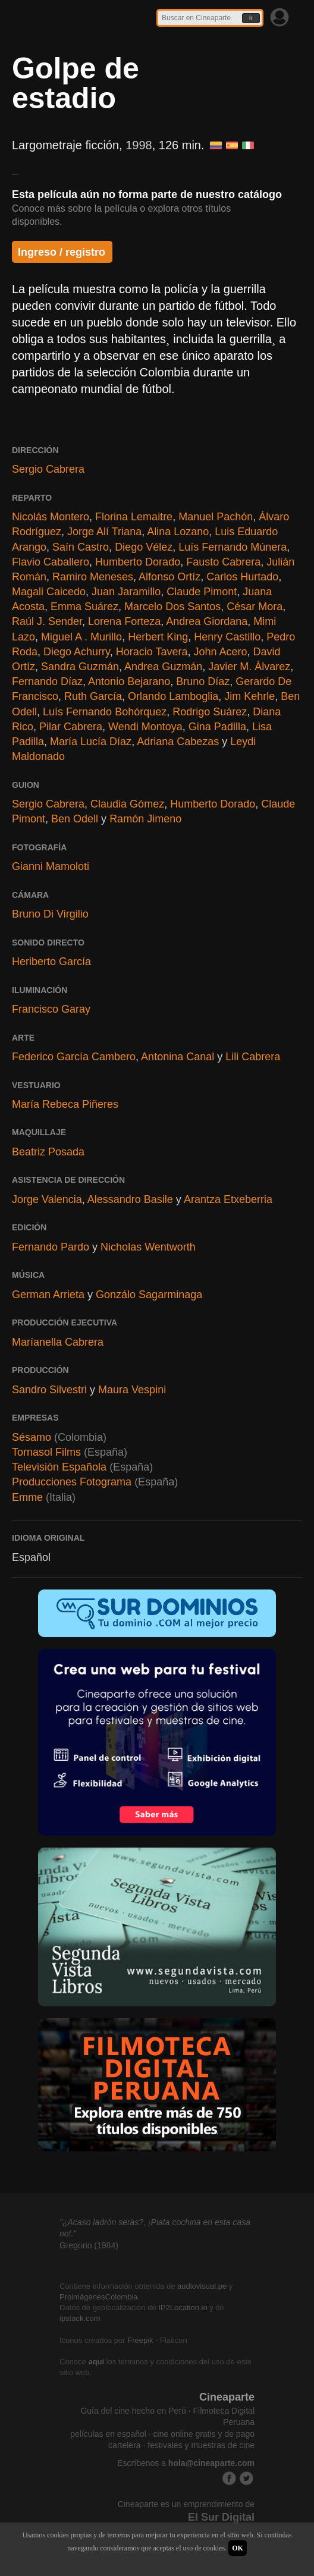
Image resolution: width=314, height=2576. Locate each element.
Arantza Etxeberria (228, 1199)
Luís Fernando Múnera (232, 547)
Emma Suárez (84, 606)
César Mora (254, 606)
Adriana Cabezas (178, 741)
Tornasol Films (48, 1452)
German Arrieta (48, 1294)
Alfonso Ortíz (169, 577)
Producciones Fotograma (71, 1482)
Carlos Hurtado (242, 577)
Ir (251, 18)
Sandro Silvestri (49, 1390)
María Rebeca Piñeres (65, 1104)
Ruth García (93, 696)
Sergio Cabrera (48, 469)
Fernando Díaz (47, 681)
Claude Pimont (202, 592)
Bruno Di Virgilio (50, 914)
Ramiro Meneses (92, 577)
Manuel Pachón (215, 517)
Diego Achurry (76, 652)
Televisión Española (59, 1467)
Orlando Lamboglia (173, 696)
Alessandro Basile (130, 1199)
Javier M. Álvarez (249, 667)
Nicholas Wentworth (148, 1247)
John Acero (220, 652)
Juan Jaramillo (126, 592)
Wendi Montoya (145, 727)
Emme (27, 1497)
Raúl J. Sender (47, 621)
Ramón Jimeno (145, 819)
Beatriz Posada (48, 1152)
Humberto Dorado (137, 562)
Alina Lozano (178, 532)
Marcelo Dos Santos (172, 606)
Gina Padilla (217, 727)
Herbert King (158, 637)
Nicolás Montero (50, 517)
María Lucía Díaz (90, 741)
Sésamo (31, 1437)
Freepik (140, 2340)
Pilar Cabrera (70, 727)
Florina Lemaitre (133, 517)
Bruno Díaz (203, 681)
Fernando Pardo (50, 1247)
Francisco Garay (51, 1009)
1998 (138, 145)
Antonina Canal (177, 1057)
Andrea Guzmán (163, 667)
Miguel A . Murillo (81, 637)
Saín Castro (80, 547)
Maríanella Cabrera (57, 1342)
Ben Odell (74, 819)
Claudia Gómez (127, 804)
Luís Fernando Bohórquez (105, 712)
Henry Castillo (227, 637)
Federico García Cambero (74, 1057)
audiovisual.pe (202, 2286)
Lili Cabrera (252, 1057)
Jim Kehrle (249, 696)
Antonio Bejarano (129, 681)
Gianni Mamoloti (50, 866)
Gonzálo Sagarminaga (149, 1294)
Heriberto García (51, 961)
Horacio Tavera (152, 652)
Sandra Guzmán (80, 667)
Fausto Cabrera (223, 562)
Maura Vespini (132, 1390)
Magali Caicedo (49, 592)
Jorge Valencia (47, 1199)
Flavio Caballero (50, 562)
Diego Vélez (143, 547)
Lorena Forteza (124, 621)
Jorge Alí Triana (104, 532)
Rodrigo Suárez (209, 712)
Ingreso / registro (61, 252)
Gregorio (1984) (88, 2245)
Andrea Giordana (206, 621)
